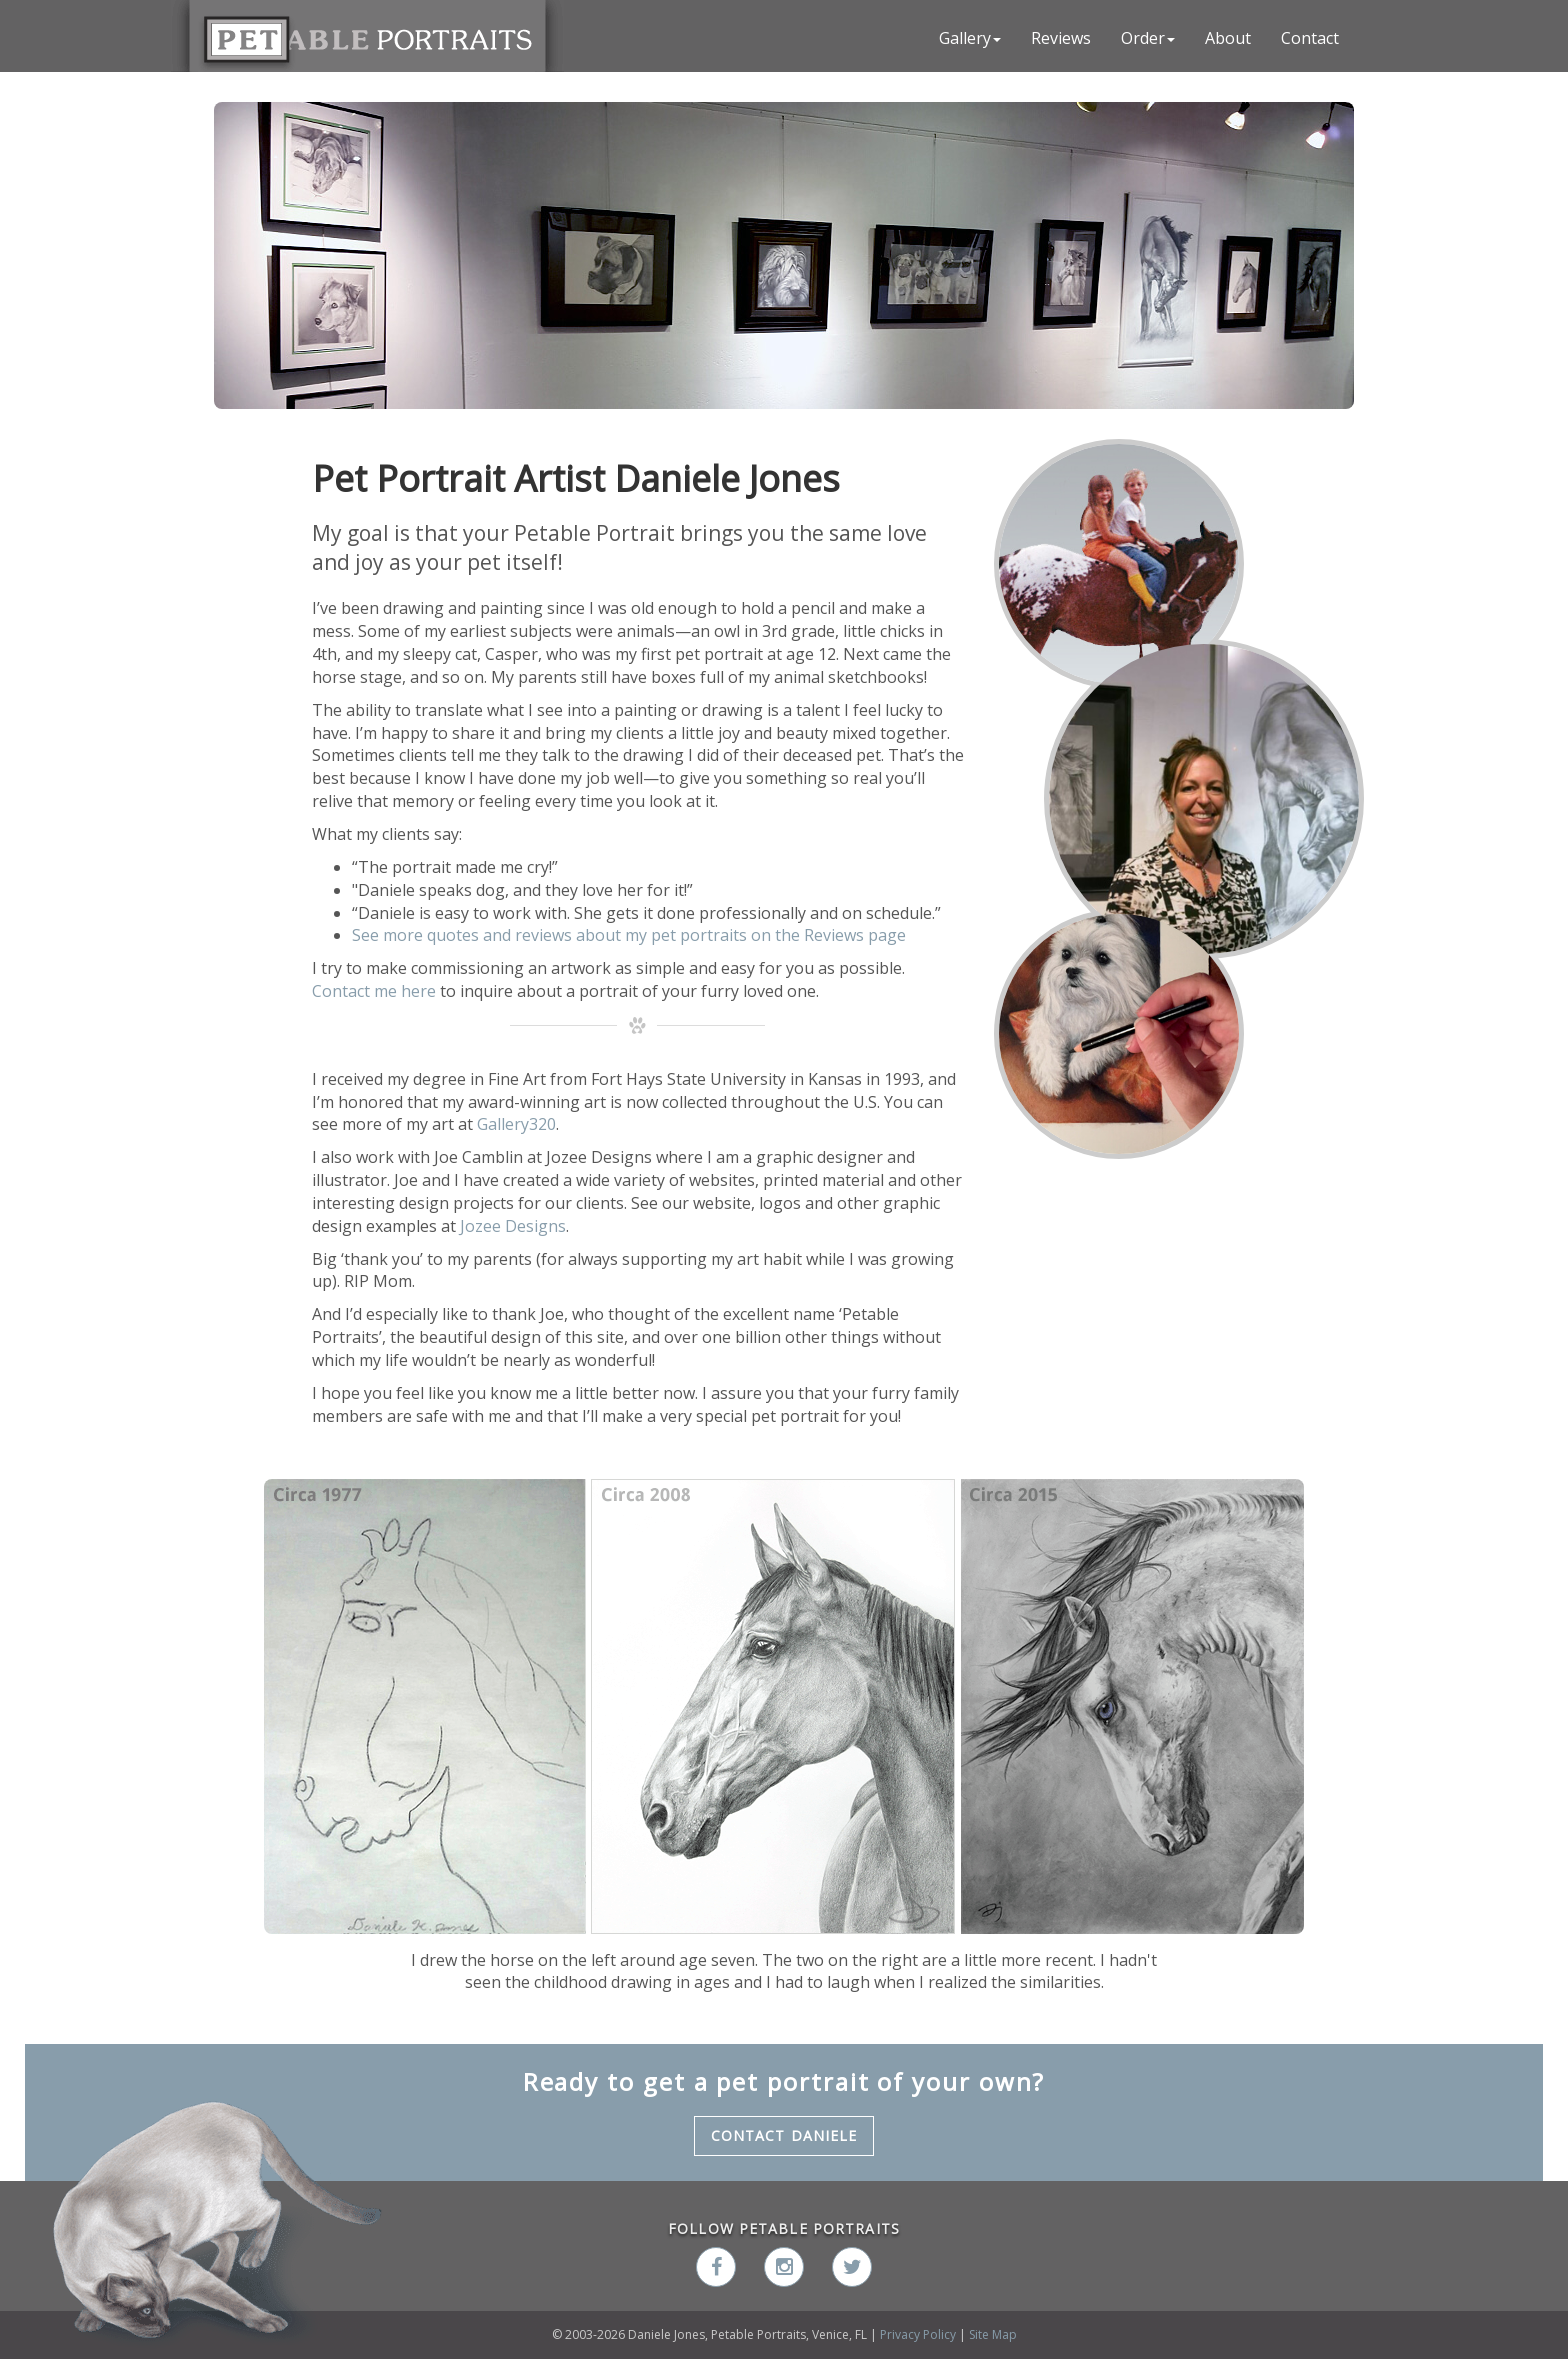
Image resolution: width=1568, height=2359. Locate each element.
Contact (1310, 38)
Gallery (970, 38)
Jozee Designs (513, 1226)
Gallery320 (516, 1124)
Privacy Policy (918, 2334)
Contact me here (376, 991)
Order (1148, 38)
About (1228, 38)
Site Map (993, 2334)
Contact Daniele (784, 2135)
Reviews (1061, 38)
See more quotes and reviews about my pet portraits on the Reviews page (629, 935)
